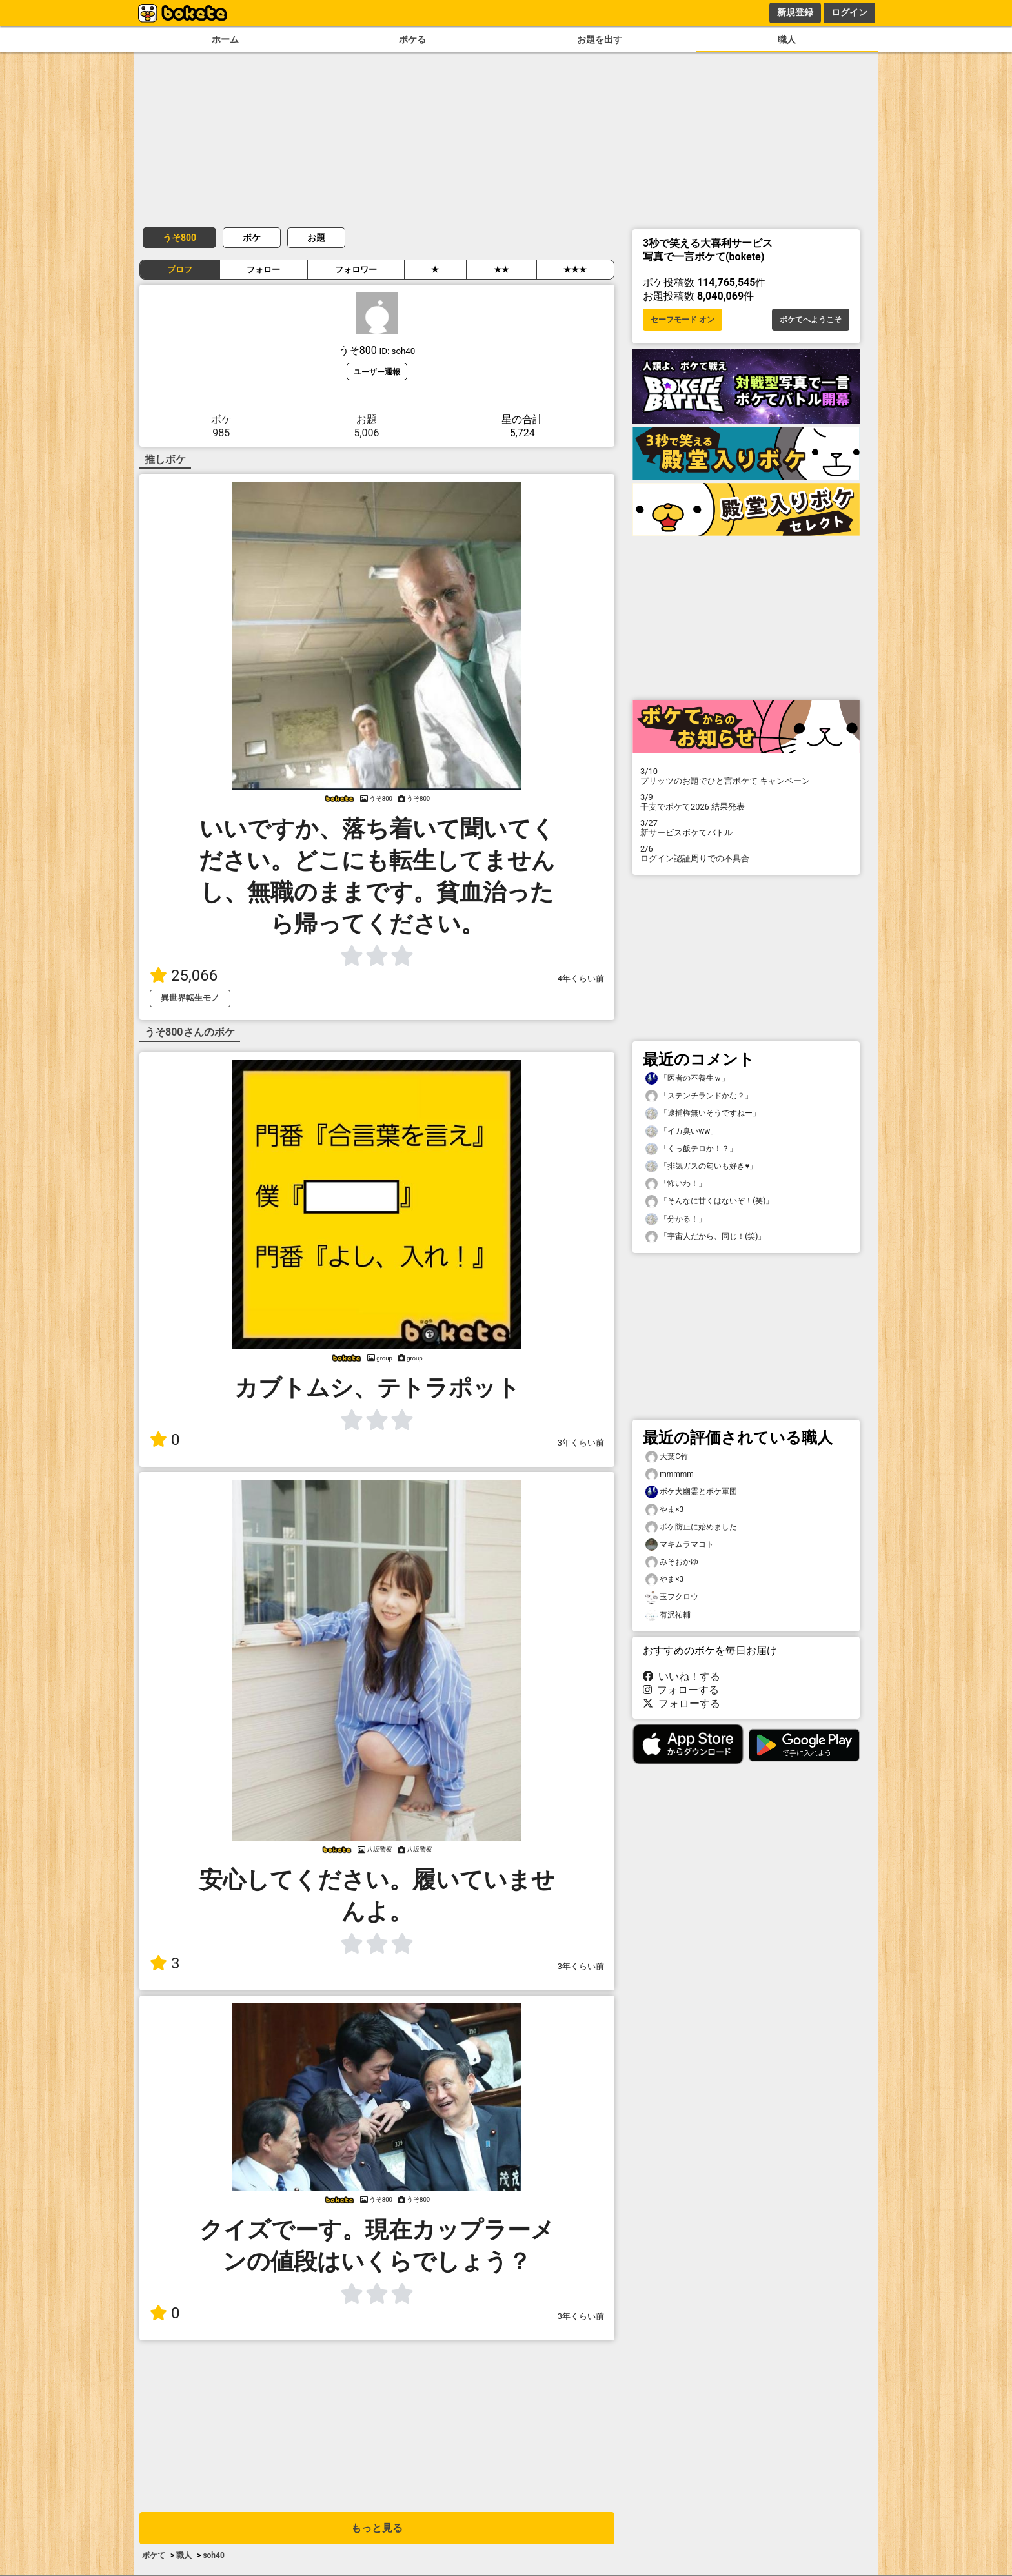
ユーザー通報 (377, 371)
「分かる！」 (675, 1219)
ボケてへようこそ (811, 319)
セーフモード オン (682, 319)
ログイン (849, 12)
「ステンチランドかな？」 (699, 1096)
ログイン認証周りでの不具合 (746, 853)
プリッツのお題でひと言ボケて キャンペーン (746, 776)
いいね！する (681, 1676)
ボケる (412, 39)
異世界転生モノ (190, 998)
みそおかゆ (671, 1562)
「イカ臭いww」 (681, 1131)
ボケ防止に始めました (691, 1527)
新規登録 (795, 12)
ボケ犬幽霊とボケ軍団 (691, 1492)
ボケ (252, 237)
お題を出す (599, 39)
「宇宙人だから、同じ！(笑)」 (705, 1237)
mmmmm (669, 1474)
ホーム (225, 39)
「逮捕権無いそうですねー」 (702, 1113)
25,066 (184, 975)
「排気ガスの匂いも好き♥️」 (701, 1166)
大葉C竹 (666, 1457)
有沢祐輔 (668, 1615)
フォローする (681, 1690)
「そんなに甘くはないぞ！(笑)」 (709, 1201)
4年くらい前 (581, 978)
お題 (316, 237)
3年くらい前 (581, 1442)
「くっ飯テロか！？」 (691, 1149)
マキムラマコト (679, 1544)
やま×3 (664, 1510)
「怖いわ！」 (675, 1184)
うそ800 (179, 237)
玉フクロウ (671, 1597)
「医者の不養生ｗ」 (687, 1078)
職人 (787, 39)
